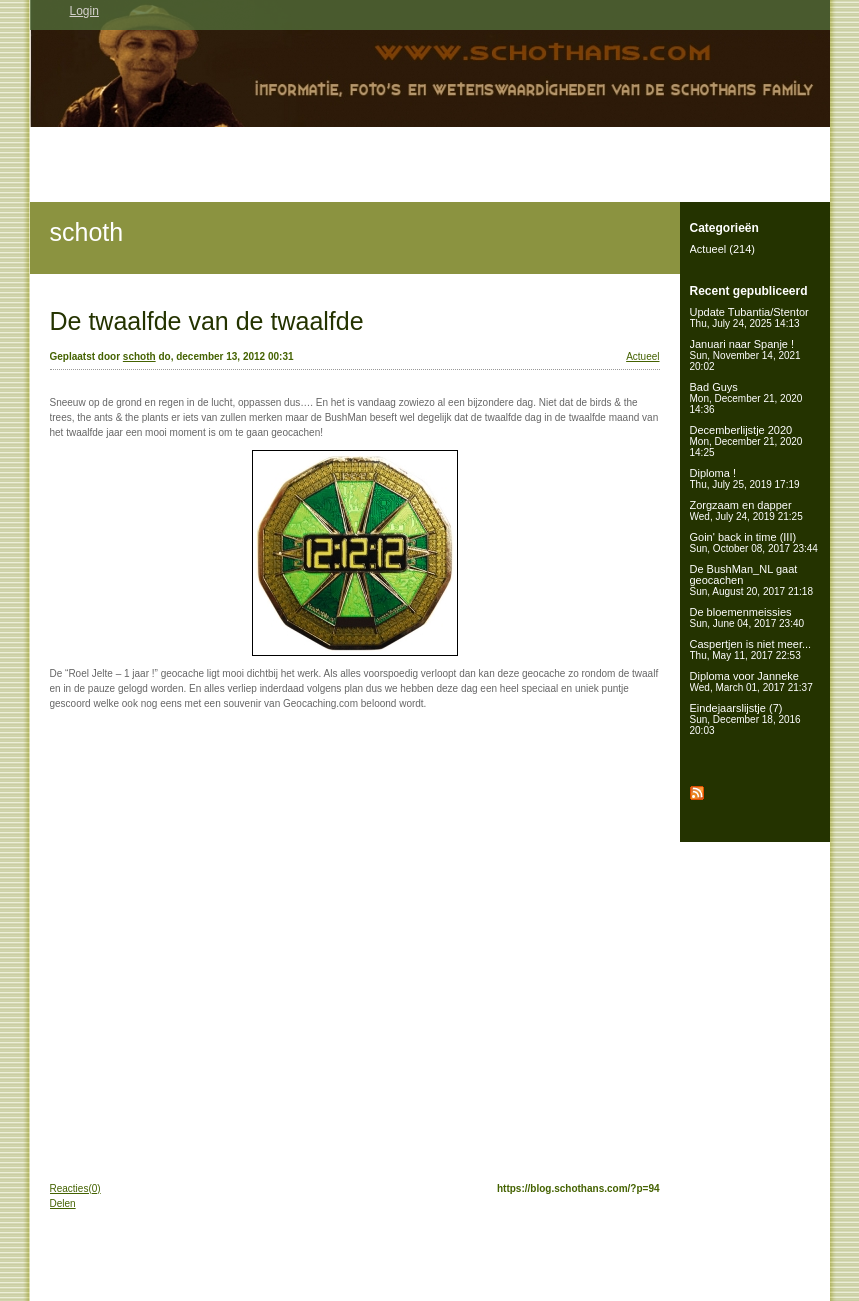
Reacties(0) (75, 1188)
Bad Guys (746, 398)
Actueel (642, 356)
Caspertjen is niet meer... (751, 649)
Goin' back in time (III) (754, 542)
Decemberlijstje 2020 (746, 441)
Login (84, 11)
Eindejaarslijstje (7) (745, 719)
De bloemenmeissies (747, 617)
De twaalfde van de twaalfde (207, 321)
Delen (63, 1203)
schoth (87, 232)
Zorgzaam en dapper (746, 510)
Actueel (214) (722, 249)
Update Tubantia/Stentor (749, 317)
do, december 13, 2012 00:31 (225, 356)
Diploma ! (745, 478)
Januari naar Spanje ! (745, 355)
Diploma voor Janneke (751, 681)
